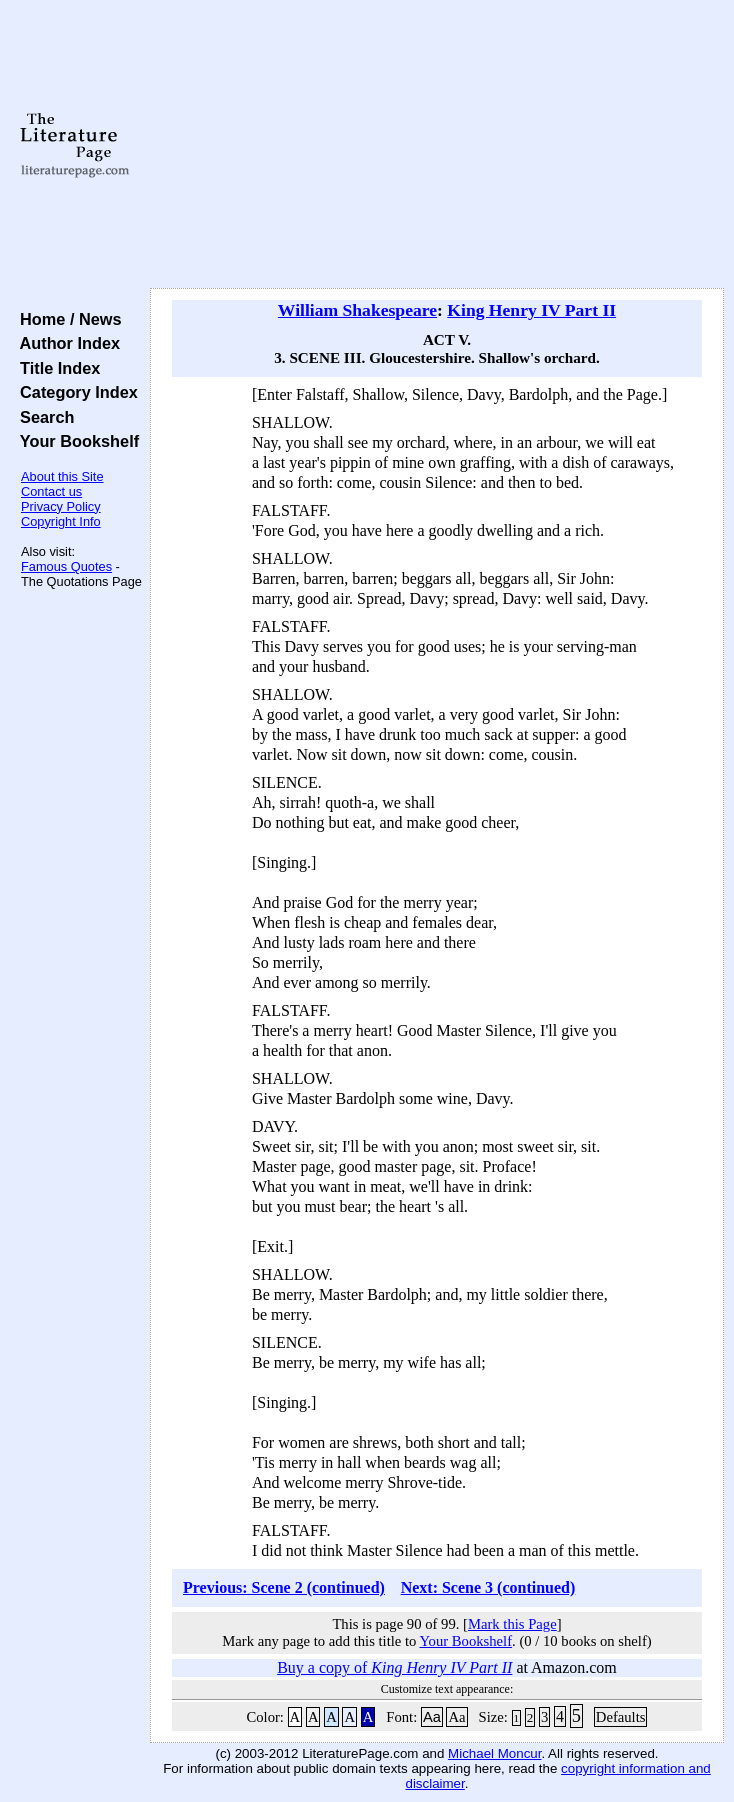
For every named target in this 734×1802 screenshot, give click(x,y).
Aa (432, 1717)
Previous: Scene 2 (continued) (284, 1587)
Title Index (55, 368)
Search (42, 417)
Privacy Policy (61, 506)
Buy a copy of (394, 1667)
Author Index (65, 343)
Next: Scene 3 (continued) (488, 1587)
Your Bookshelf (75, 441)
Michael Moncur (494, 1753)
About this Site (62, 476)
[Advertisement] (437, 145)
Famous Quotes (66, 566)
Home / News (66, 319)
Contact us (51, 491)
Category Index (74, 392)
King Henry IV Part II (531, 310)
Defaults (621, 1717)
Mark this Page (512, 1624)
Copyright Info (61, 521)
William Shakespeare (357, 310)
